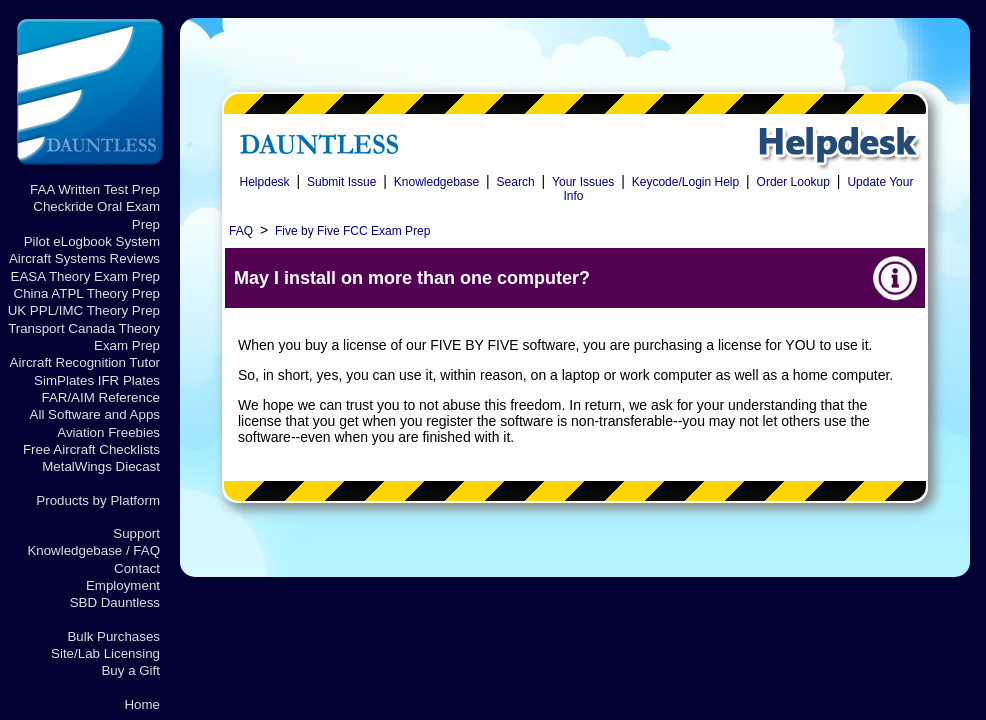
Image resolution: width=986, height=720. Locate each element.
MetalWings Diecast (101, 466)
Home (142, 704)
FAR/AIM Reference (100, 397)
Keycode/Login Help (685, 182)
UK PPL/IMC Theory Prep (84, 310)
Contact (137, 568)
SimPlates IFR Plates (97, 380)
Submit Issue (341, 182)
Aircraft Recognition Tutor (85, 362)
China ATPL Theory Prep (87, 293)
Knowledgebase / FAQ (93, 550)
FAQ (241, 231)
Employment (123, 585)
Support (136, 533)
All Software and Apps (95, 414)
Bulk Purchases (113, 636)
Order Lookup (793, 182)
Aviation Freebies (108, 432)
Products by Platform (98, 500)
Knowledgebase (436, 182)
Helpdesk (265, 182)
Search (516, 182)
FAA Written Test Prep (95, 189)
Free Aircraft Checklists (91, 449)
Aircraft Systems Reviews (84, 258)
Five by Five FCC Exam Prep (352, 231)
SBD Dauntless (115, 602)
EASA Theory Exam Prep (85, 276)
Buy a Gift (130, 670)
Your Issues (583, 182)
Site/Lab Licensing (105, 653)
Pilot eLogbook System (92, 241)
